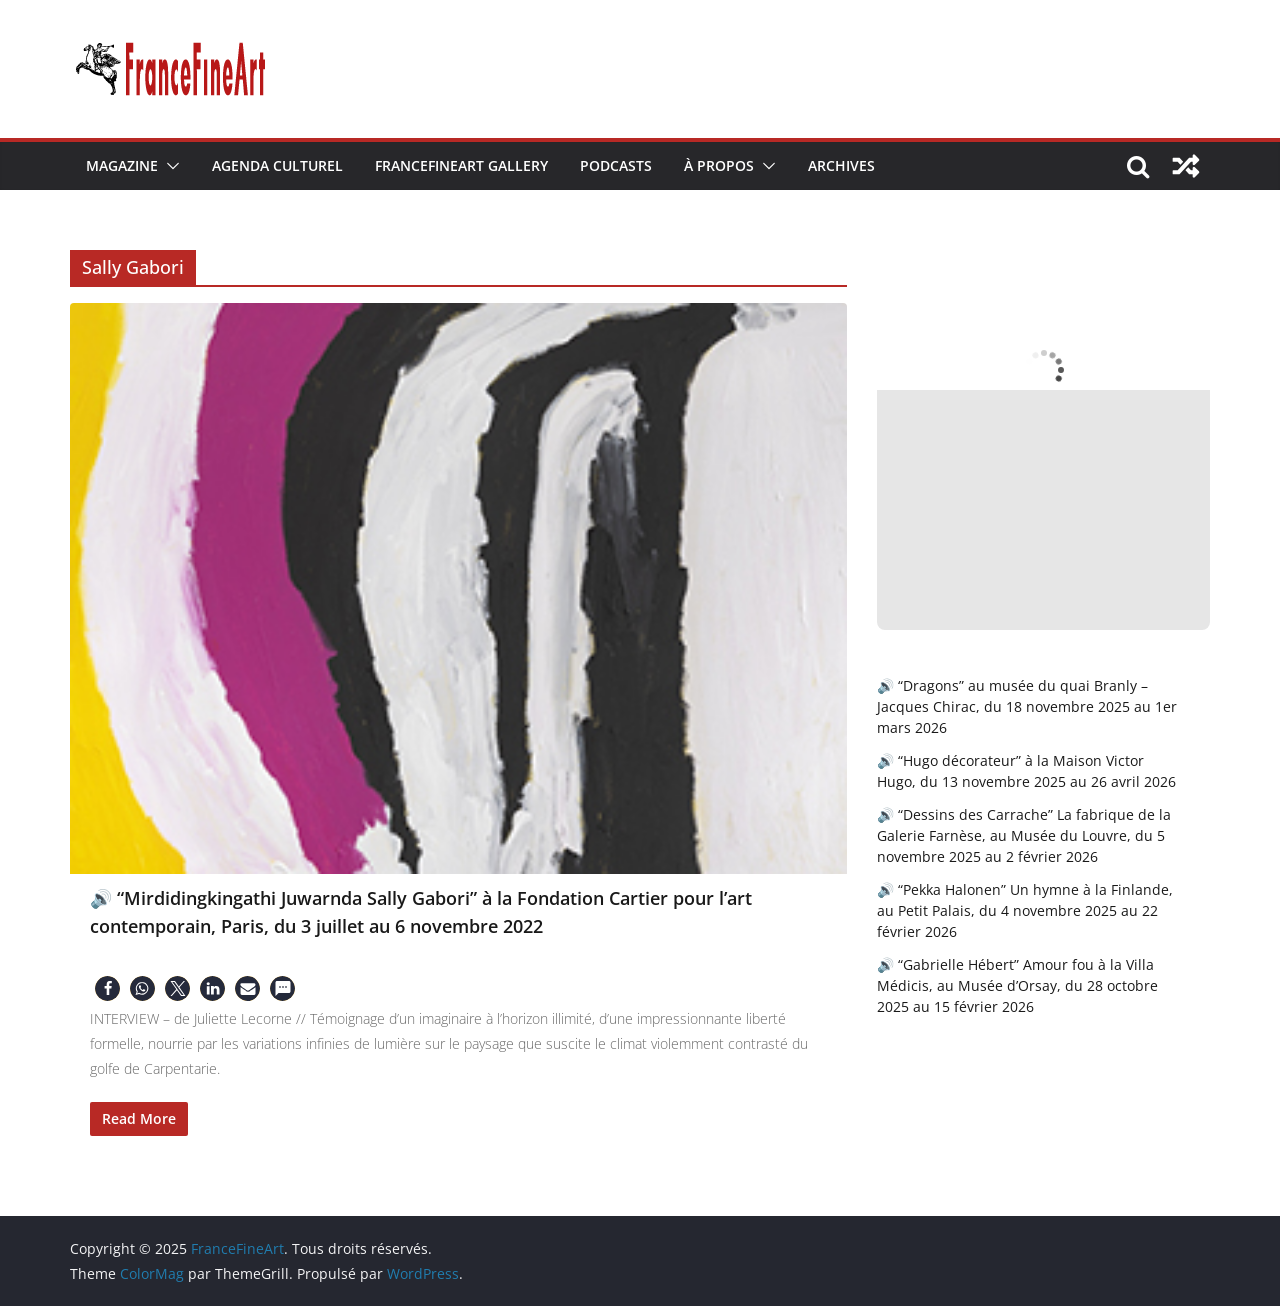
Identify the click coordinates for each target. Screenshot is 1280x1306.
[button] (169, 166)
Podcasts (616, 165)
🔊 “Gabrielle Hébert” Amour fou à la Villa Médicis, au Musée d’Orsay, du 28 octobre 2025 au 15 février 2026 (1017, 985)
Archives (841, 165)
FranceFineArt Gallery (461, 165)
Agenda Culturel (277, 165)
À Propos (719, 165)
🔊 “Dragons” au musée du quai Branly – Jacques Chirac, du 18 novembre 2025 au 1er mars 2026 (1027, 706)
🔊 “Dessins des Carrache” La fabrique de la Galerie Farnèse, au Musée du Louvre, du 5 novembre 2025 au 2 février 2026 (1024, 835)
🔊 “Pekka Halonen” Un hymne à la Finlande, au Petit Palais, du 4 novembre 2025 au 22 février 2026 (1025, 910)
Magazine (122, 165)
